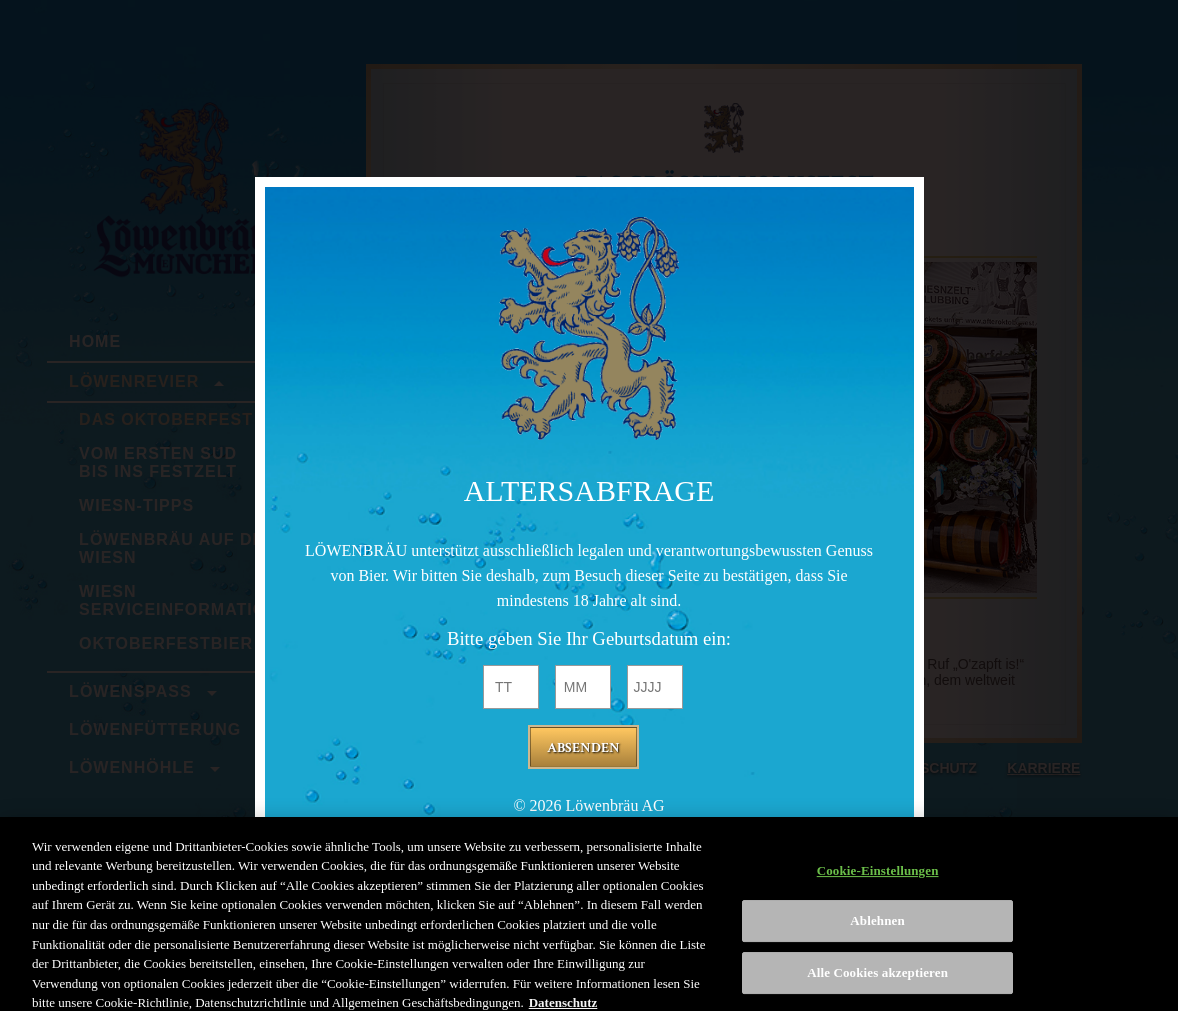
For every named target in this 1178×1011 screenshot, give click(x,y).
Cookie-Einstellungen (878, 878)
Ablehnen (877, 929)
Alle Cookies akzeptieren (877, 980)
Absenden (583, 748)
